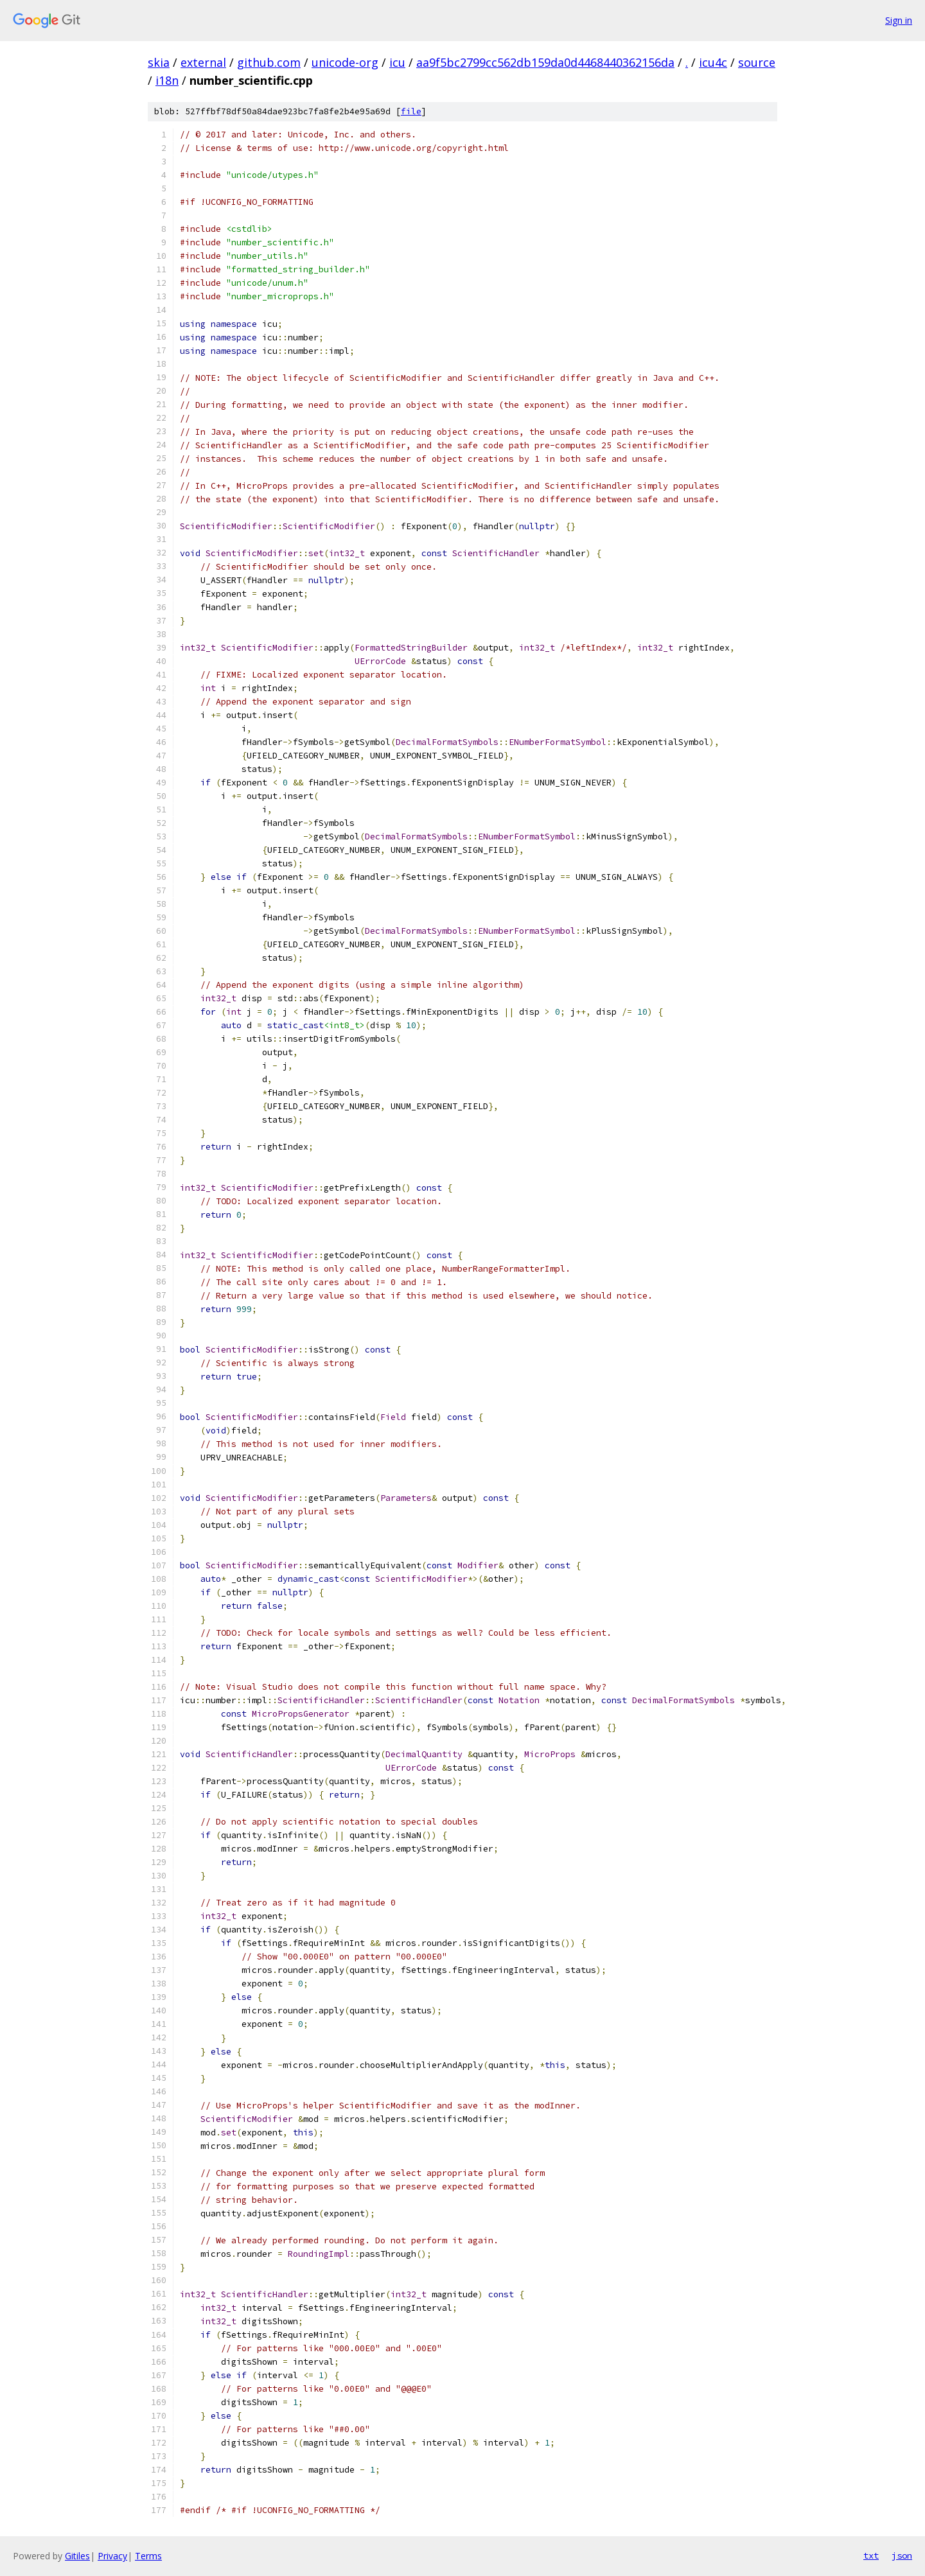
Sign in (898, 20)
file (411, 111)
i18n (167, 80)
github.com (269, 62)
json (902, 2555)
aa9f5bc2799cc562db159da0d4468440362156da (545, 62)
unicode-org (345, 62)
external (203, 62)
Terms (148, 2556)
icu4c (713, 62)
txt (871, 2555)
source (756, 62)
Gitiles (77, 2556)
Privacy (112, 2556)
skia (159, 62)
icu (397, 62)
